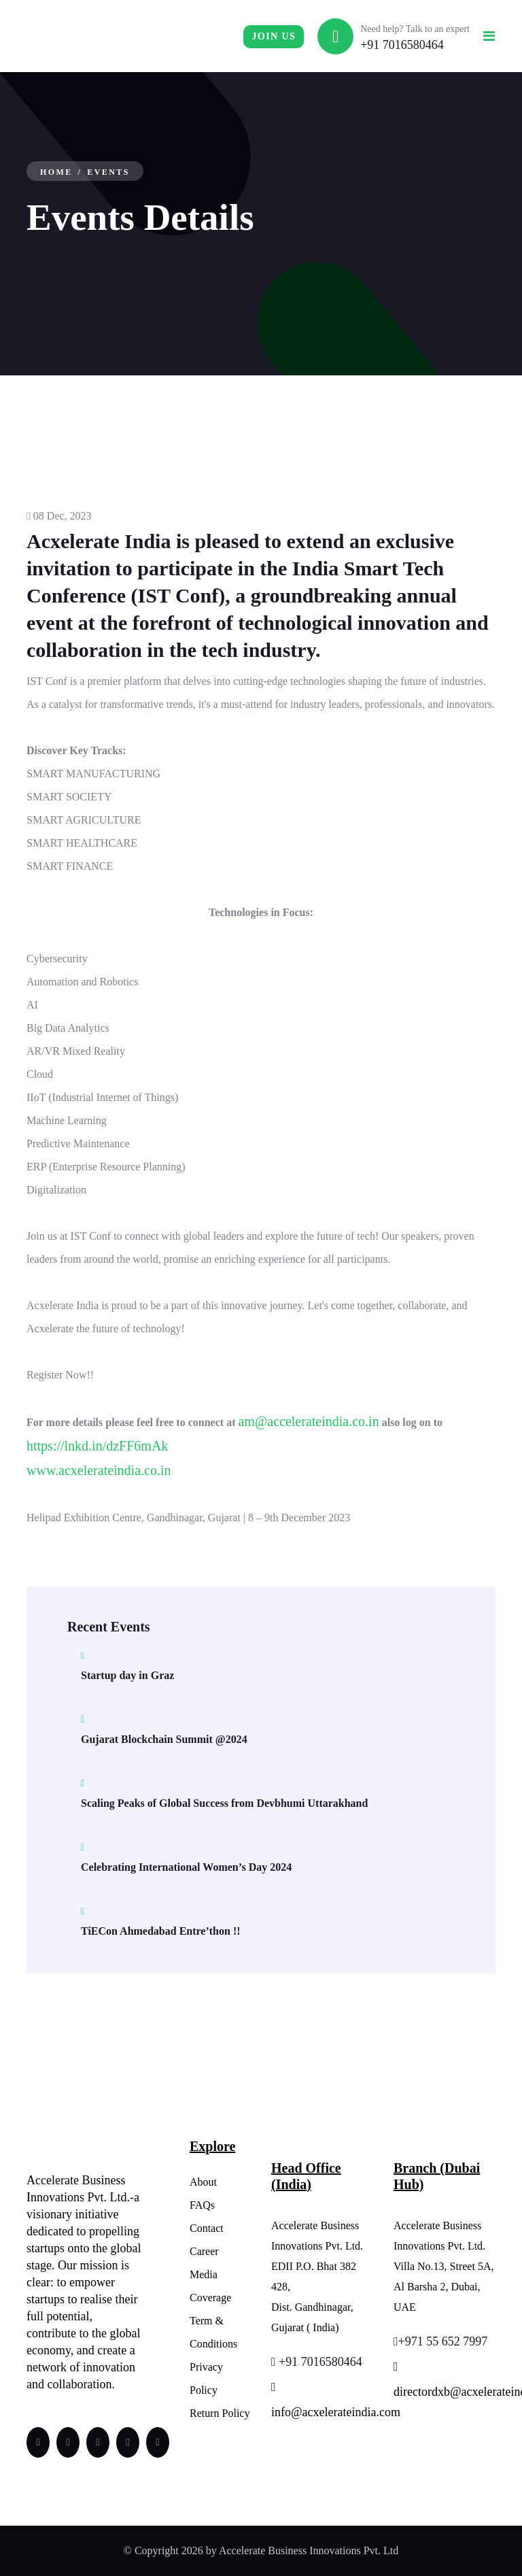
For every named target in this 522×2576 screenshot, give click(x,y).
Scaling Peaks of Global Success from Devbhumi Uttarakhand (224, 1803)
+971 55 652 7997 (440, 2341)
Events (108, 172)
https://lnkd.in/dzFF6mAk (97, 1445)
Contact (207, 2228)
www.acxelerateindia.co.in (99, 1470)
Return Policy (219, 2413)
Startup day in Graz (127, 1675)
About (203, 2182)
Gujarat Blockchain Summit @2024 (164, 1739)
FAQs (202, 2205)
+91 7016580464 (402, 45)
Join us (273, 36)
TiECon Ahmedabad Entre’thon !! (161, 1931)
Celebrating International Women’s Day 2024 (186, 1867)
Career (204, 2251)
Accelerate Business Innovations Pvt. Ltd (308, 2550)
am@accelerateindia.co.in (308, 1421)
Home (56, 172)
